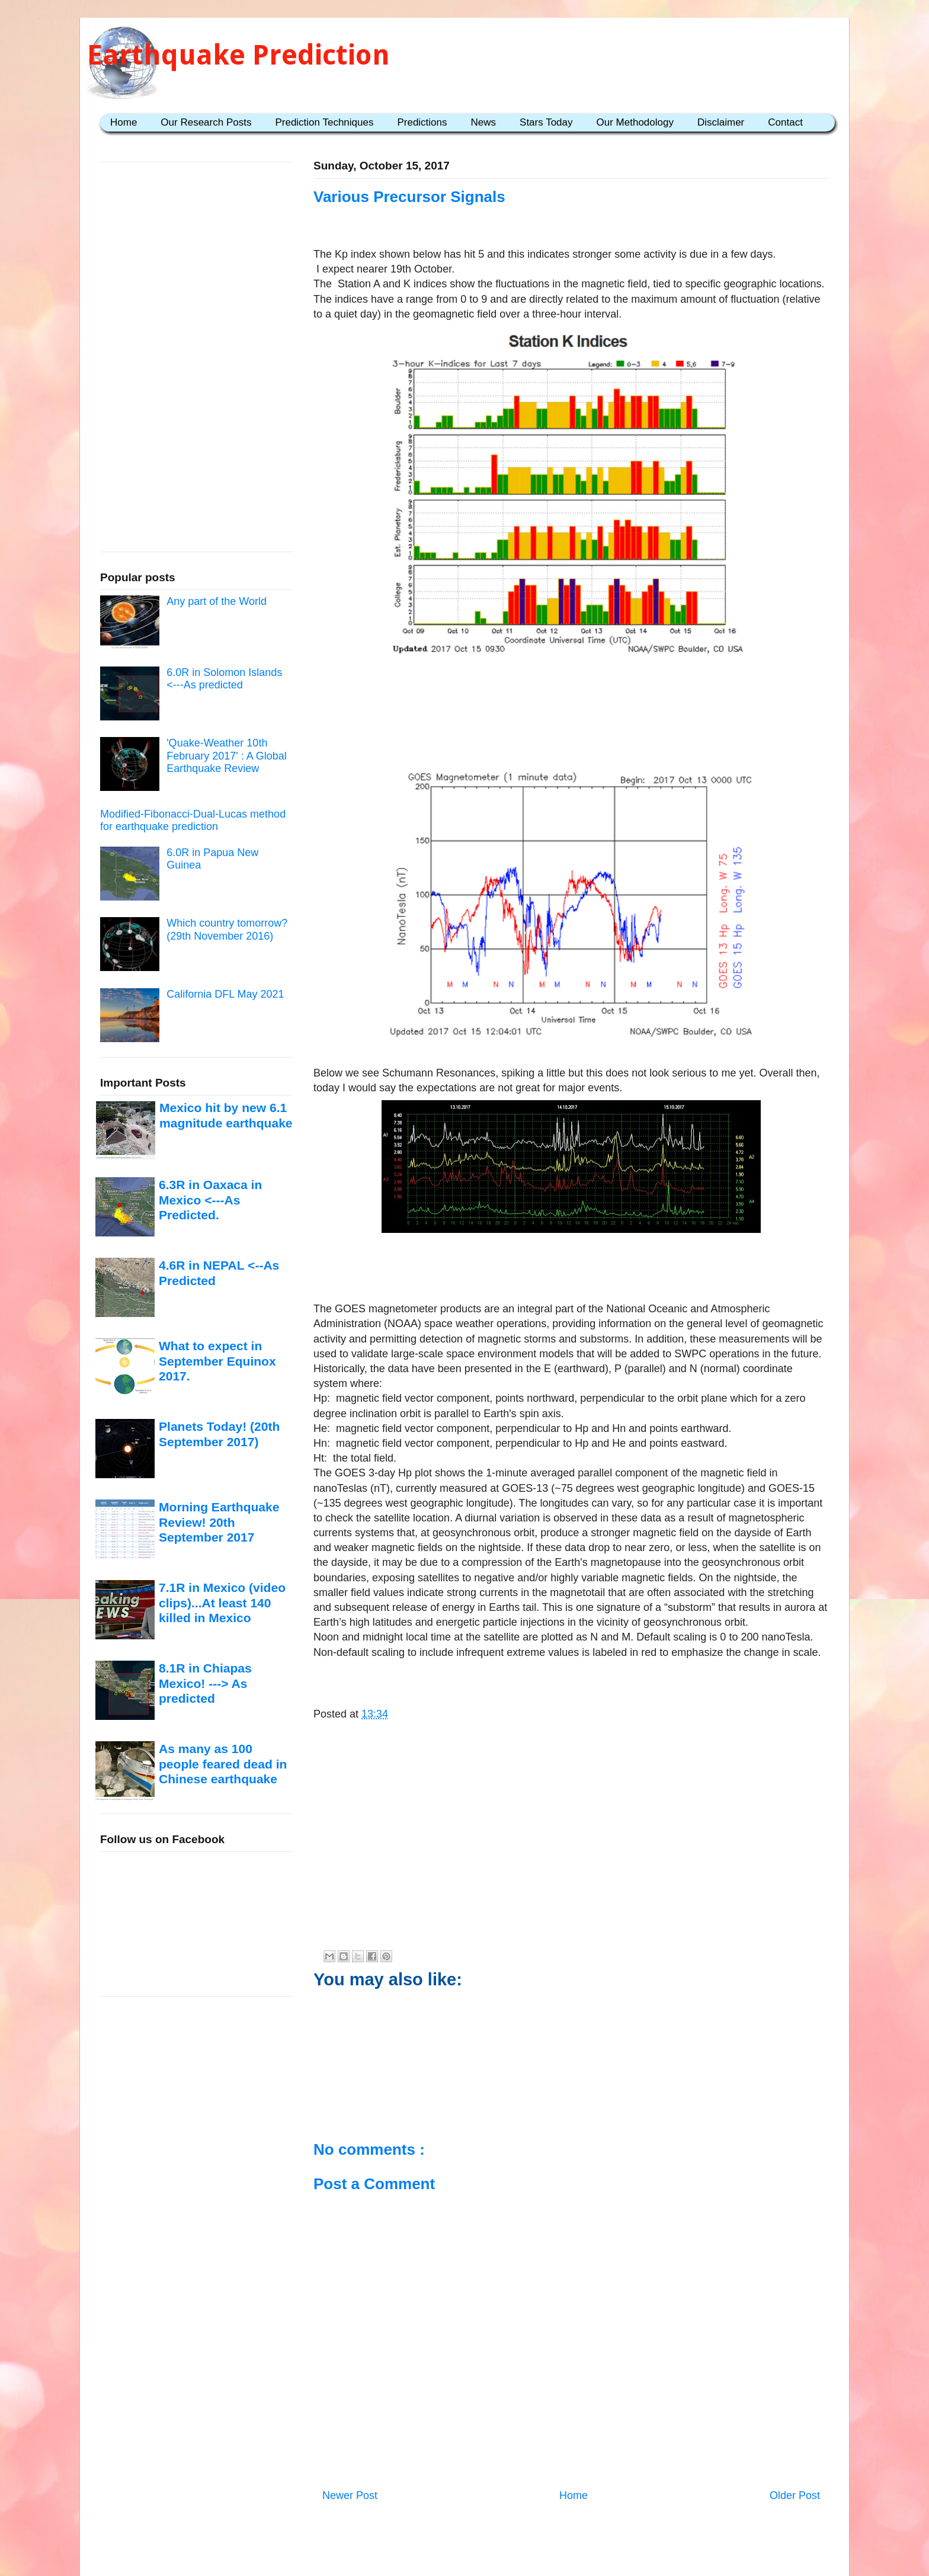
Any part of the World (216, 601)
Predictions (422, 122)
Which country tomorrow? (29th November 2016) (226, 929)
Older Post (795, 2495)
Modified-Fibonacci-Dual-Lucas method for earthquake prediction (193, 820)
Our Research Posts (206, 122)
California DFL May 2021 (225, 994)
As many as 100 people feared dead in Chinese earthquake (223, 1764)
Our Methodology (635, 122)
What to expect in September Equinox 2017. (217, 1361)
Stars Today (546, 122)
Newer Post (349, 2495)
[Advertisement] (571, 705)
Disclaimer (720, 122)
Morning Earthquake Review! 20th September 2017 (219, 1522)
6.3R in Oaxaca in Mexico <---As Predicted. (210, 1200)
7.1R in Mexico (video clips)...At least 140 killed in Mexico (222, 1603)
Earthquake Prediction (238, 55)
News (483, 122)
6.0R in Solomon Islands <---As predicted (224, 679)
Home (123, 122)
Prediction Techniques (324, 122)
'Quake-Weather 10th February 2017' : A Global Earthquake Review (226, 755)
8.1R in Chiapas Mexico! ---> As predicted (205, 1683)
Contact (785, 122)
